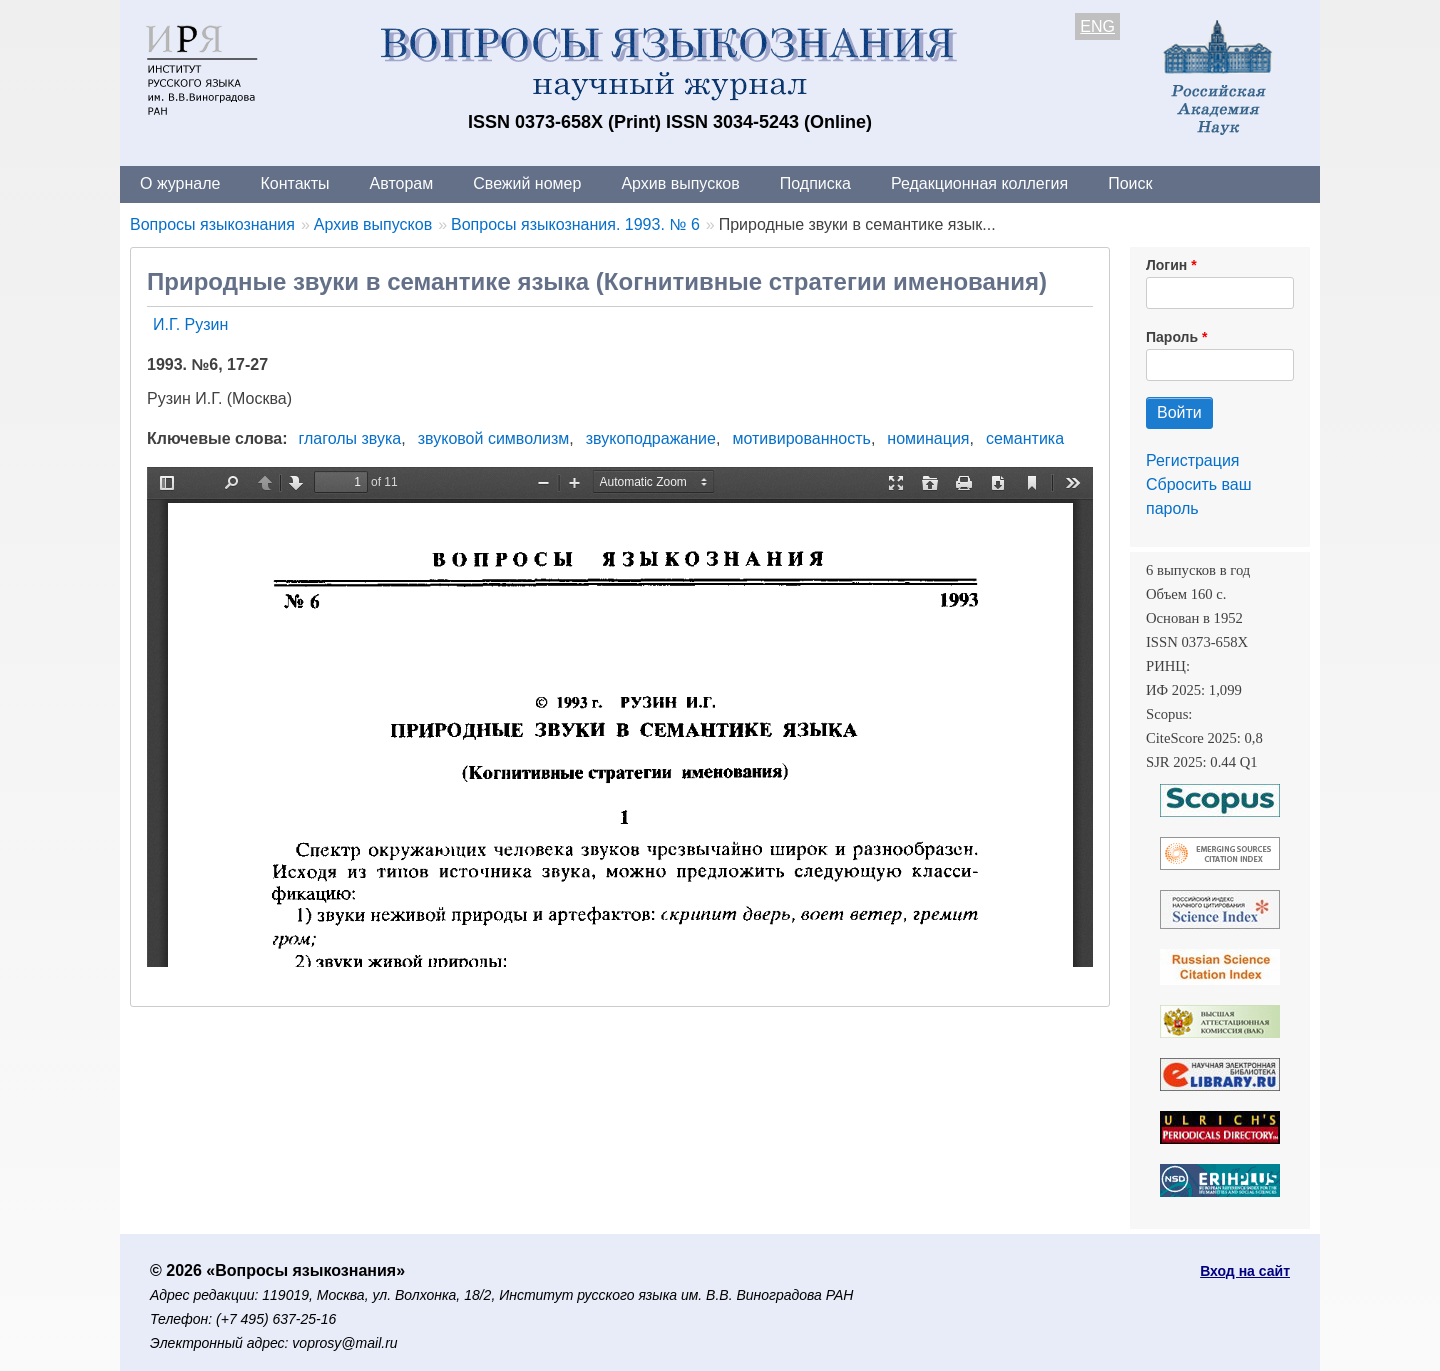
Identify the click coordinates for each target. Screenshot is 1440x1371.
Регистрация (1193, 460)
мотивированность (801, 438)
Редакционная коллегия (979, 183)
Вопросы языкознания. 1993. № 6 (575, 224)
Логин (1166, 265)
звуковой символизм (494, 438)
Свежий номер (527, 183)
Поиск (1130, 183)
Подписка (815, 183)
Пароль (1172, 337)
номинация (928, 438)
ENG (1097, 26)
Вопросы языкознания (212, 224)
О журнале (180, 183)
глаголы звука (350, 438)
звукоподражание (651, 438)
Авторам (402, 183)
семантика (1025, 438)
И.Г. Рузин (190, 324)
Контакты (294, 183)
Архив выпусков (680, 183)
